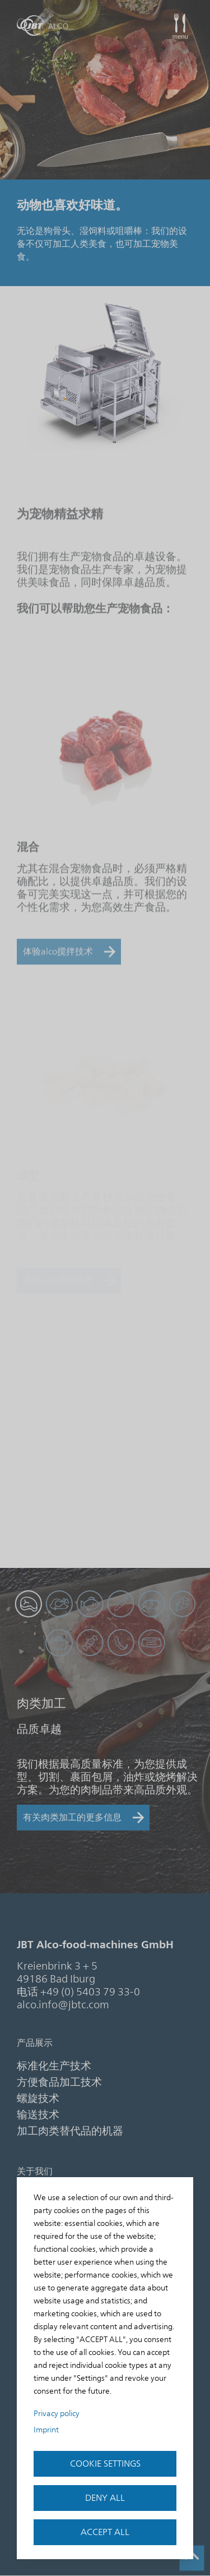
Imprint (46, 2429)
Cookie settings (105, 2464)
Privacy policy (57, 2413)
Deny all (105, 2498)
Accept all (105, 2532)
